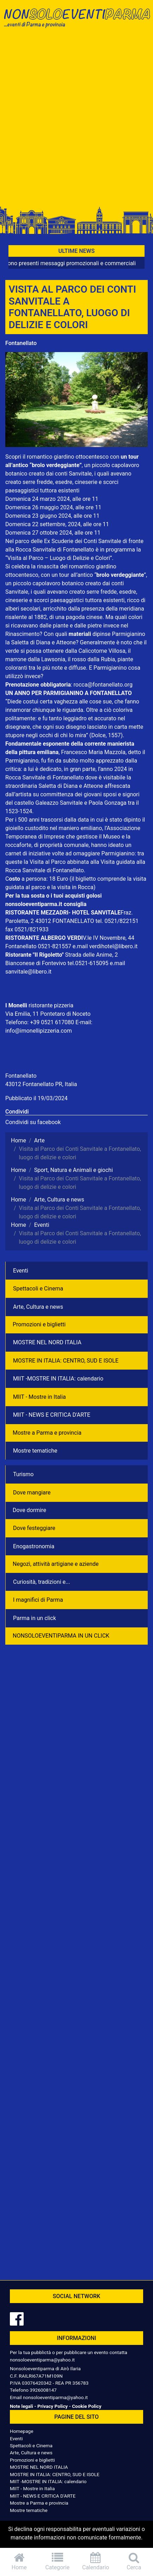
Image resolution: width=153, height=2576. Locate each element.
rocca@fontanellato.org (103, 684)
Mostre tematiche (35, 1450)
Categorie (57, 2561)
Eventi (20, 1270)
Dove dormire (29, 1510)
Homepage (21, 2431)
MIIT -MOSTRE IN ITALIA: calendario (58, 1378)
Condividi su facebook (33, 1122)
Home (19, 2561)
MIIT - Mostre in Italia (39, 1397)
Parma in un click (34, 1618)
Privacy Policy (52, 2406)
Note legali (21, 2406)
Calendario (95, 2561)
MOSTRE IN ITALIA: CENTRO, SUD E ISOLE (65, 1360)
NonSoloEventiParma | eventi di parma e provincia (76, 20)
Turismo (23, 1474)
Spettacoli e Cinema (38, 1288)
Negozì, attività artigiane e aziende (56, 1564)
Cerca (134, 2561)
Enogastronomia (33, 1546)
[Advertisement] (76, 119)
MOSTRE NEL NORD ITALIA (47, 1342)
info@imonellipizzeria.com (38, 1030)
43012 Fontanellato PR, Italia (41, 1084)
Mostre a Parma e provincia (47, 1432)
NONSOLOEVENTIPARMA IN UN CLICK (61, 1635)
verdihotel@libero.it (113, 946)
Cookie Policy (86, 2406)
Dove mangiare (32, 1492)
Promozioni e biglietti (39, 1324)
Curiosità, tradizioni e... (41, 1582)
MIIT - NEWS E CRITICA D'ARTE (51, 1414)
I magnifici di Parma (38, 1599)
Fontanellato (21, 343)
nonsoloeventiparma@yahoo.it (42, 2360)
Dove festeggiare (34, 1528)
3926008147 (43, 2390)
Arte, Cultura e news (38, 1306)
